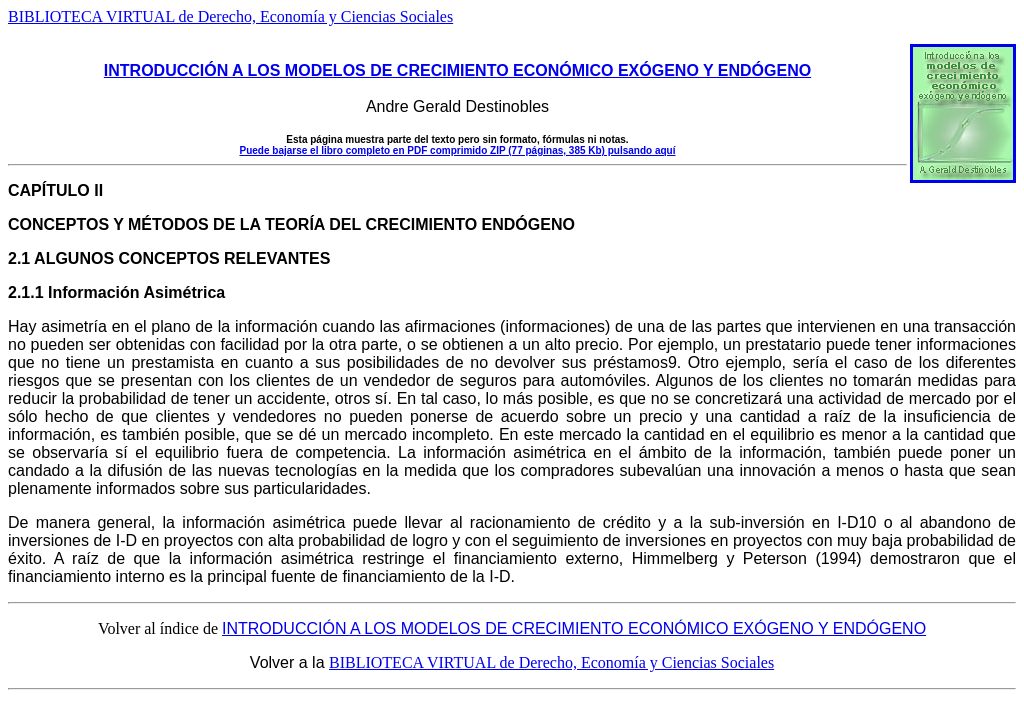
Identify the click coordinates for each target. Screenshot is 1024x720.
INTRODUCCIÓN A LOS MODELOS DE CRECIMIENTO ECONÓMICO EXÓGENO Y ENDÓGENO (457, 70)
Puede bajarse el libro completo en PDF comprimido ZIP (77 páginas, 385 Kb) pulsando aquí (457, 150)
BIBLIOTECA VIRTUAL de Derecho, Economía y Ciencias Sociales (230, 16)
